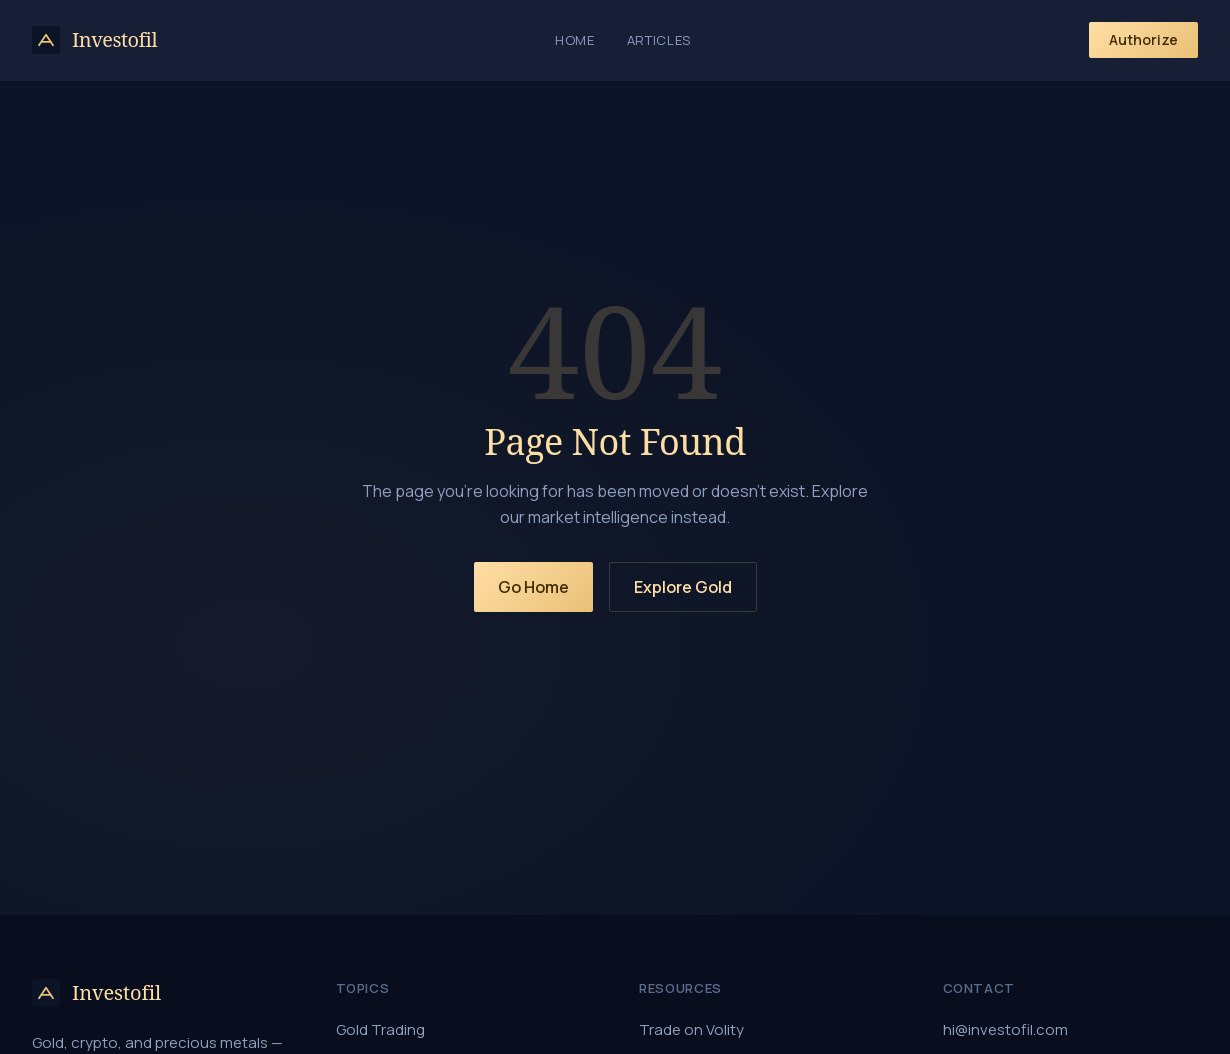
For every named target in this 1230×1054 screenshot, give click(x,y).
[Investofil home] (94, 40)
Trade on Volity (691, 1029)
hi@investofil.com (1005, 1029)
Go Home (533, 587)
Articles (659, 40)
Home (575, 40)
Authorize (1143, 39)
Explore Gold (683, 587)
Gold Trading (380, 1029)
